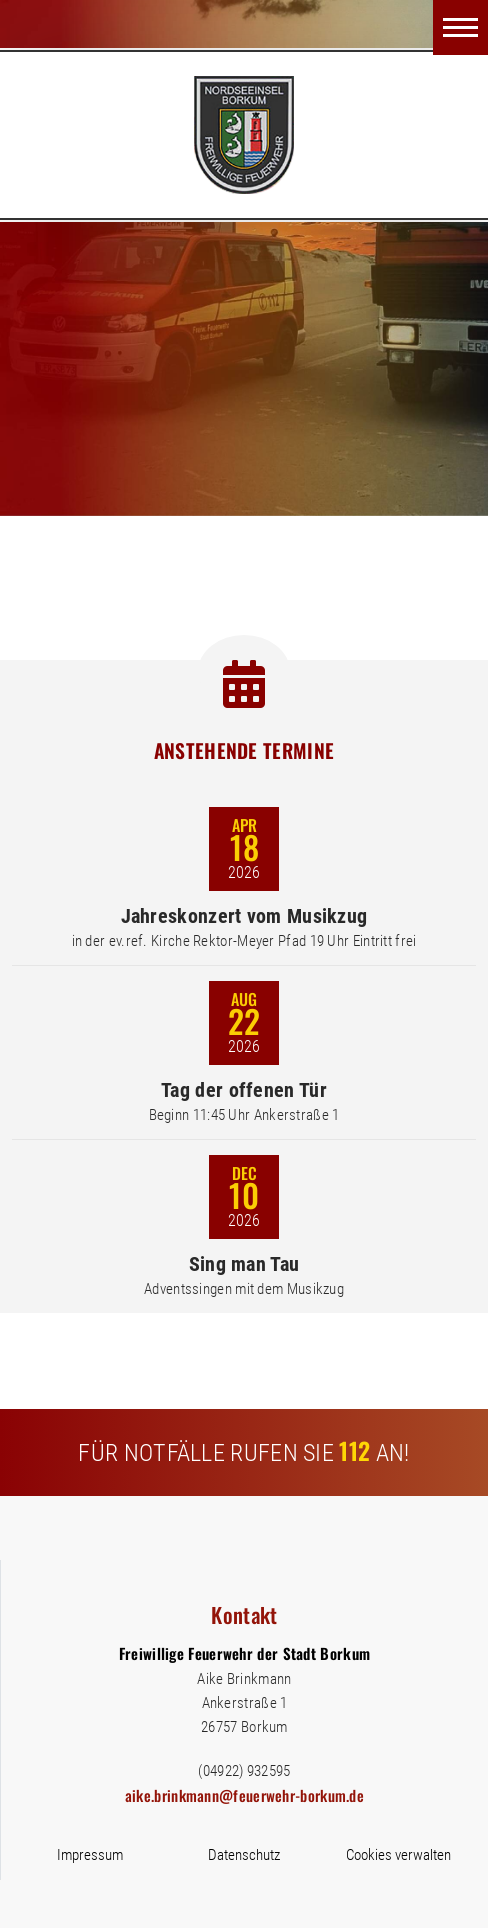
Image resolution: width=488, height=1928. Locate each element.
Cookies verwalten (398, 1855)
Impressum (90, 1855)
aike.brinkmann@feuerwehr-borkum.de (244, 1795)
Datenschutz (244, 1855)
